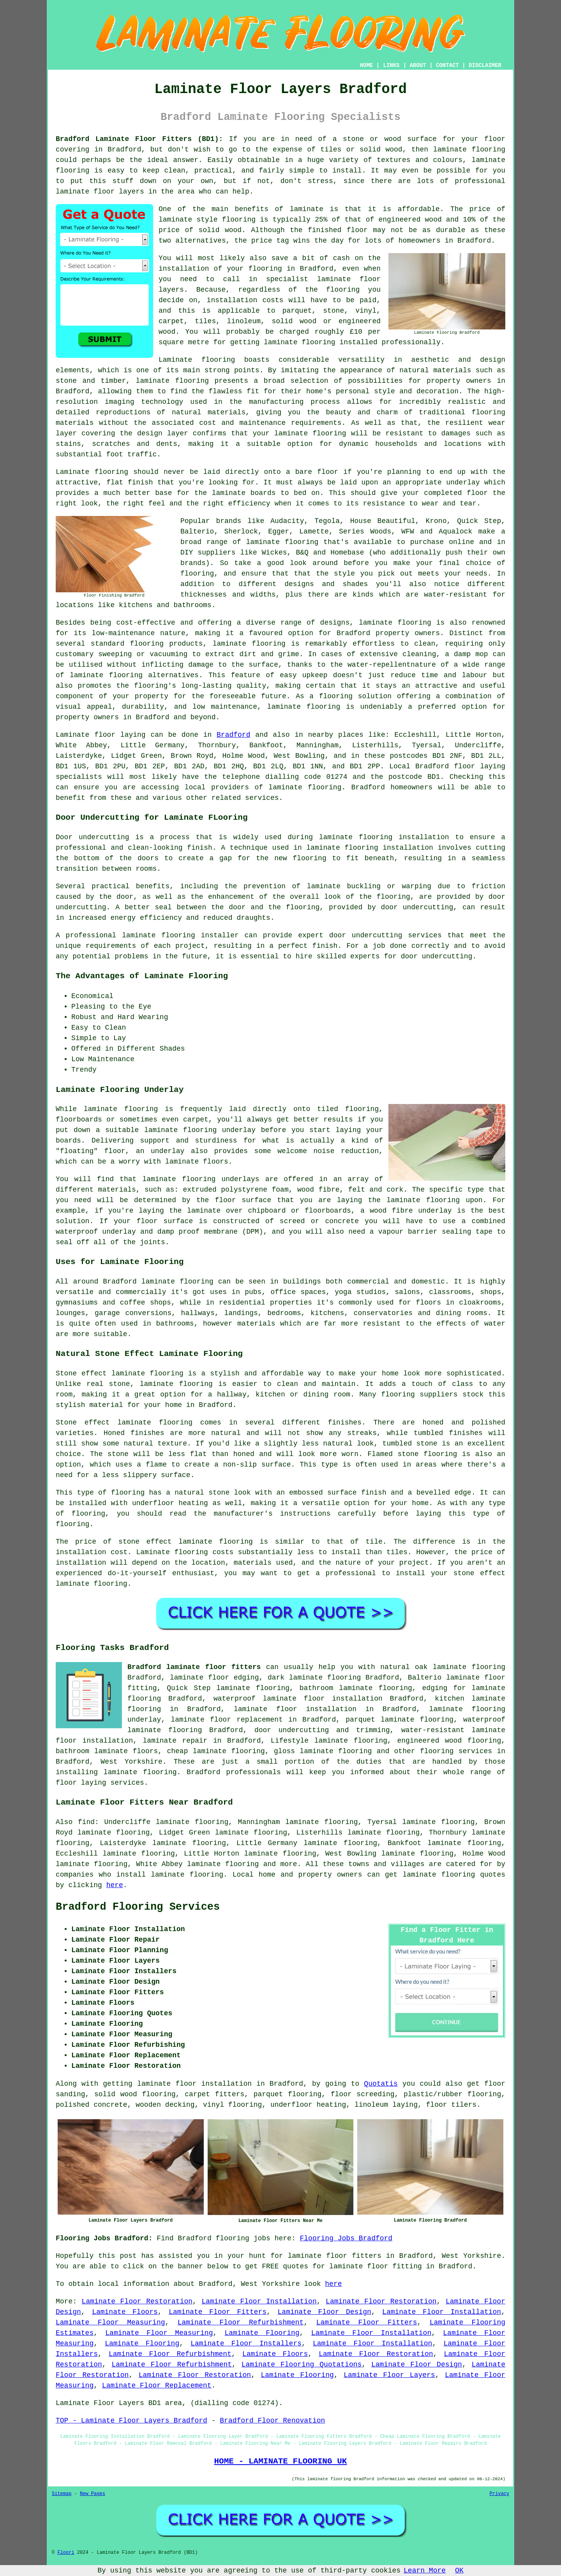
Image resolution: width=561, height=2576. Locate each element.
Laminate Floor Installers (246, 2343)
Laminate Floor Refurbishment (241, 2322)
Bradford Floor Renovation (272, 2421)
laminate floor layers (100, 191)
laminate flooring (395, 623)
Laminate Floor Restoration (137, 2301)
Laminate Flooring (262, 2333)
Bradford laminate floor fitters (194, 1667)
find (86, 1822)
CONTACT (447, 65)
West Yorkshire (131, 1762)
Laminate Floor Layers (389, 2375)
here (114, 1885)
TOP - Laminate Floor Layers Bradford (131, 2421)
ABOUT (418, 65)
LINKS (391, 65)
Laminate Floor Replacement (157, 2385)
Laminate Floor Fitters (217, 2312)
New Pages (92, 2494)
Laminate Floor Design (324, 2312)
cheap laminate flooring (216, 1751)
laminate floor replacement (227, 1720)
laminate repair (175, 1741)
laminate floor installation (295, 1709)
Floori (65, 2552)
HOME (366, 65)
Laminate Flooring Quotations (302, 2364)
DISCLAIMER (485, 65)
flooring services (456, 1751)
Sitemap (61, 2494)
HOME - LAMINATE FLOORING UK (280, 2461)
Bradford (233, 735)
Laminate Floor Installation (258, 2301)
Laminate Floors (125, 2312)
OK (459, 2570)
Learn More (425, 2570)
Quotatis (380, 2084)
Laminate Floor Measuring (110, 2322)
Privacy (499, 2494)
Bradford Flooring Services (138, 1907)
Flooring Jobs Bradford (346, 2238)
